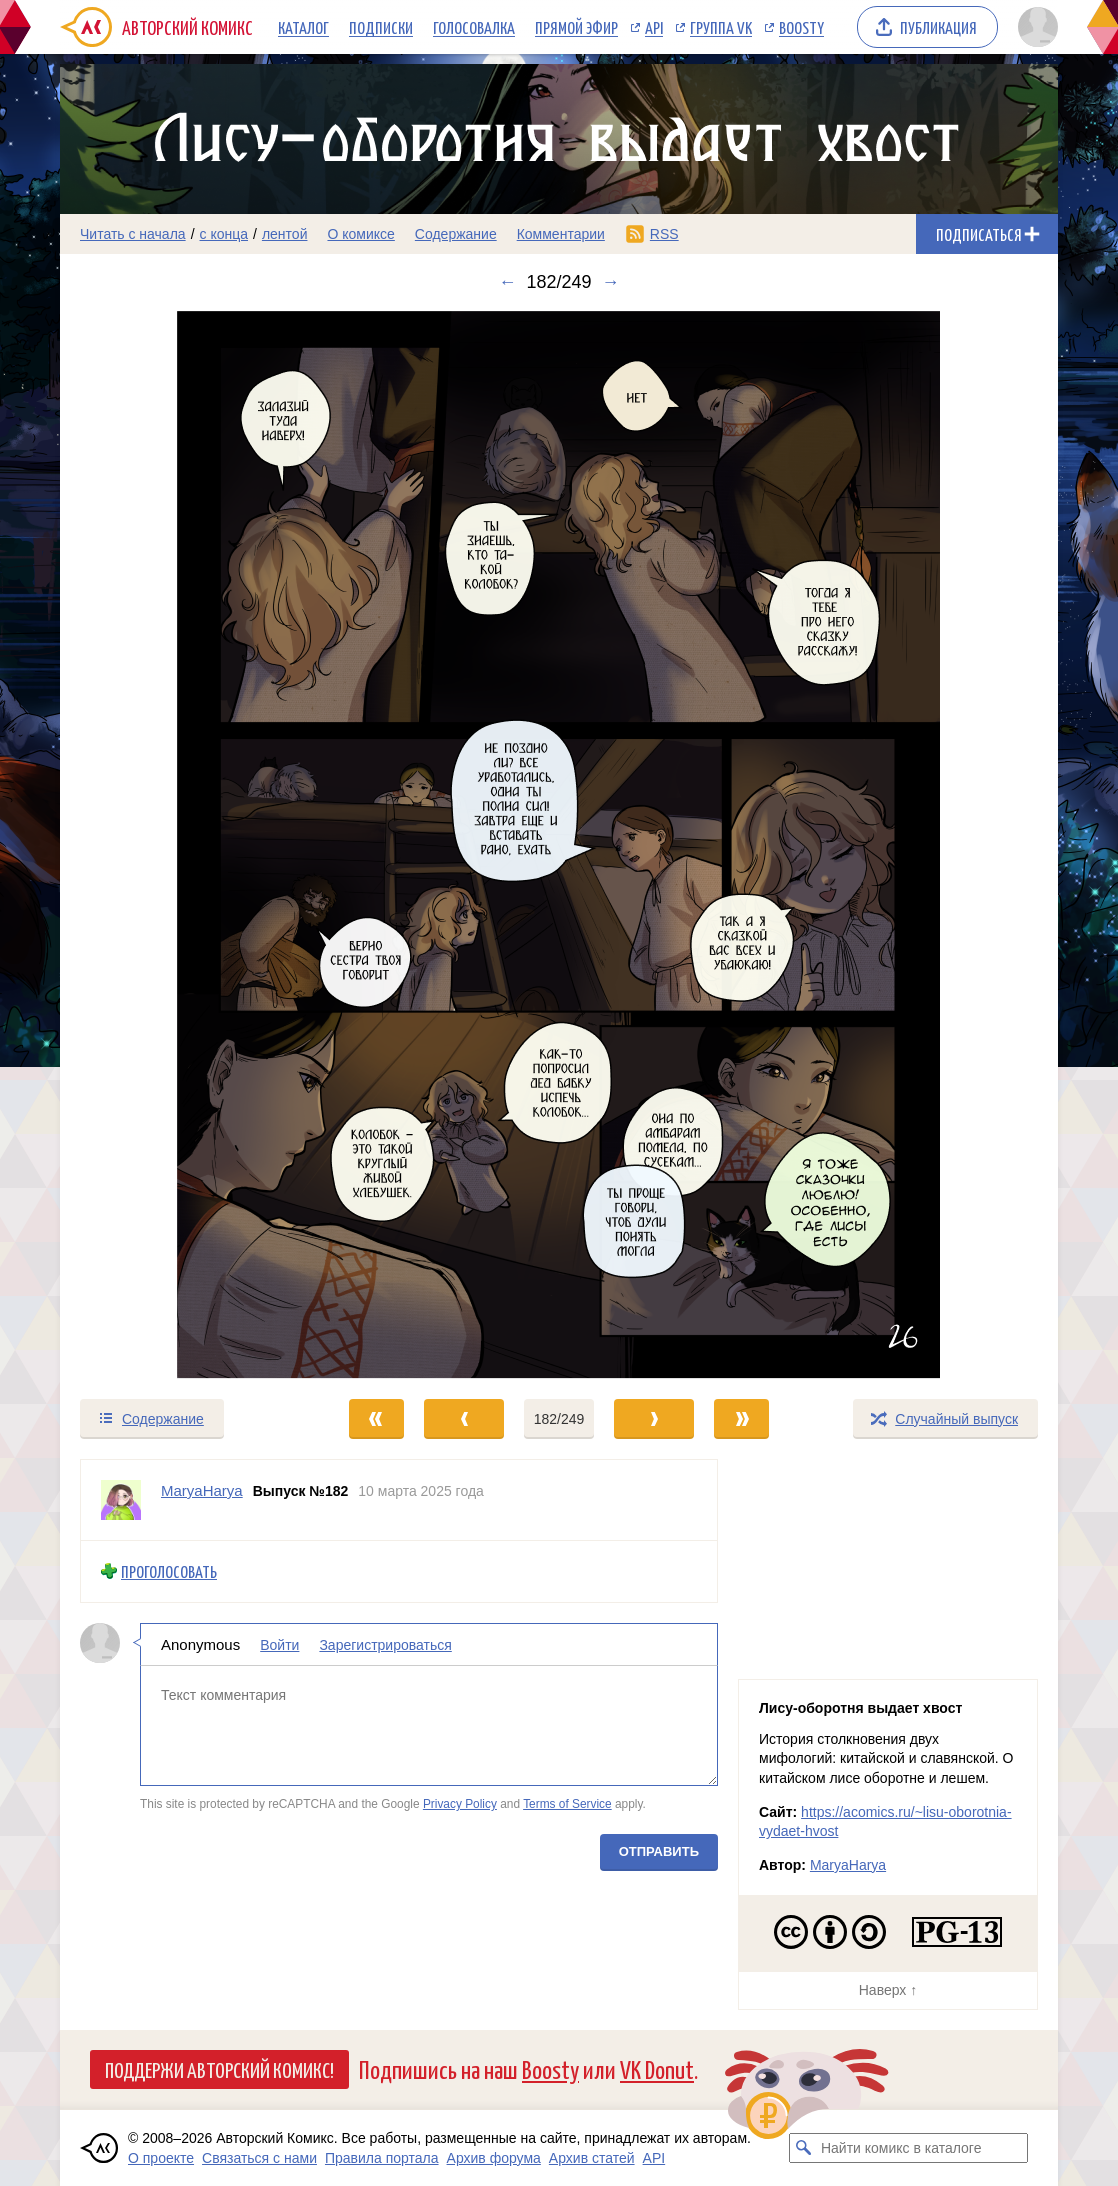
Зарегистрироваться (385, 1644)
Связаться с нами (259, 2158)
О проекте (161, 2158)
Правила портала (382, 2158)
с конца (224, 234)
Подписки (381, 27)
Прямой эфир (576, 27)
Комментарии (561, 234)
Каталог (303, 27)
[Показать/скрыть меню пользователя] (1034, 27)
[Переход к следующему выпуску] (559, 845)
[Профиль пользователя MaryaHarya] (121, 1500)
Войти (279, 1644)
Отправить (659, 1850)
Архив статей (592, 2158)
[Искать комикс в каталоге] (804, 2148)
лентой (285, 234)
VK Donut (657, 2068)
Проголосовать (169, 1571)
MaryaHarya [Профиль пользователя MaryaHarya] (202, 1490)
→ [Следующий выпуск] (611, 282)
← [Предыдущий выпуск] (507, 282)
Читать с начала (133, 234)
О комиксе (360, 234)
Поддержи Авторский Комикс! (219, 2069)
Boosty (801, 27)
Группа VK (721, 27)
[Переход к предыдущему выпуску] (185, 845)
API (654, 27)
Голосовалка (474, 27)
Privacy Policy (460, 1804)
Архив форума (494, 2158)
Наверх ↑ (888, 1990)
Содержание (456, 234)
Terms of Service (567, 1804)
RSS (664, 234)
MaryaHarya (848, 1865)
